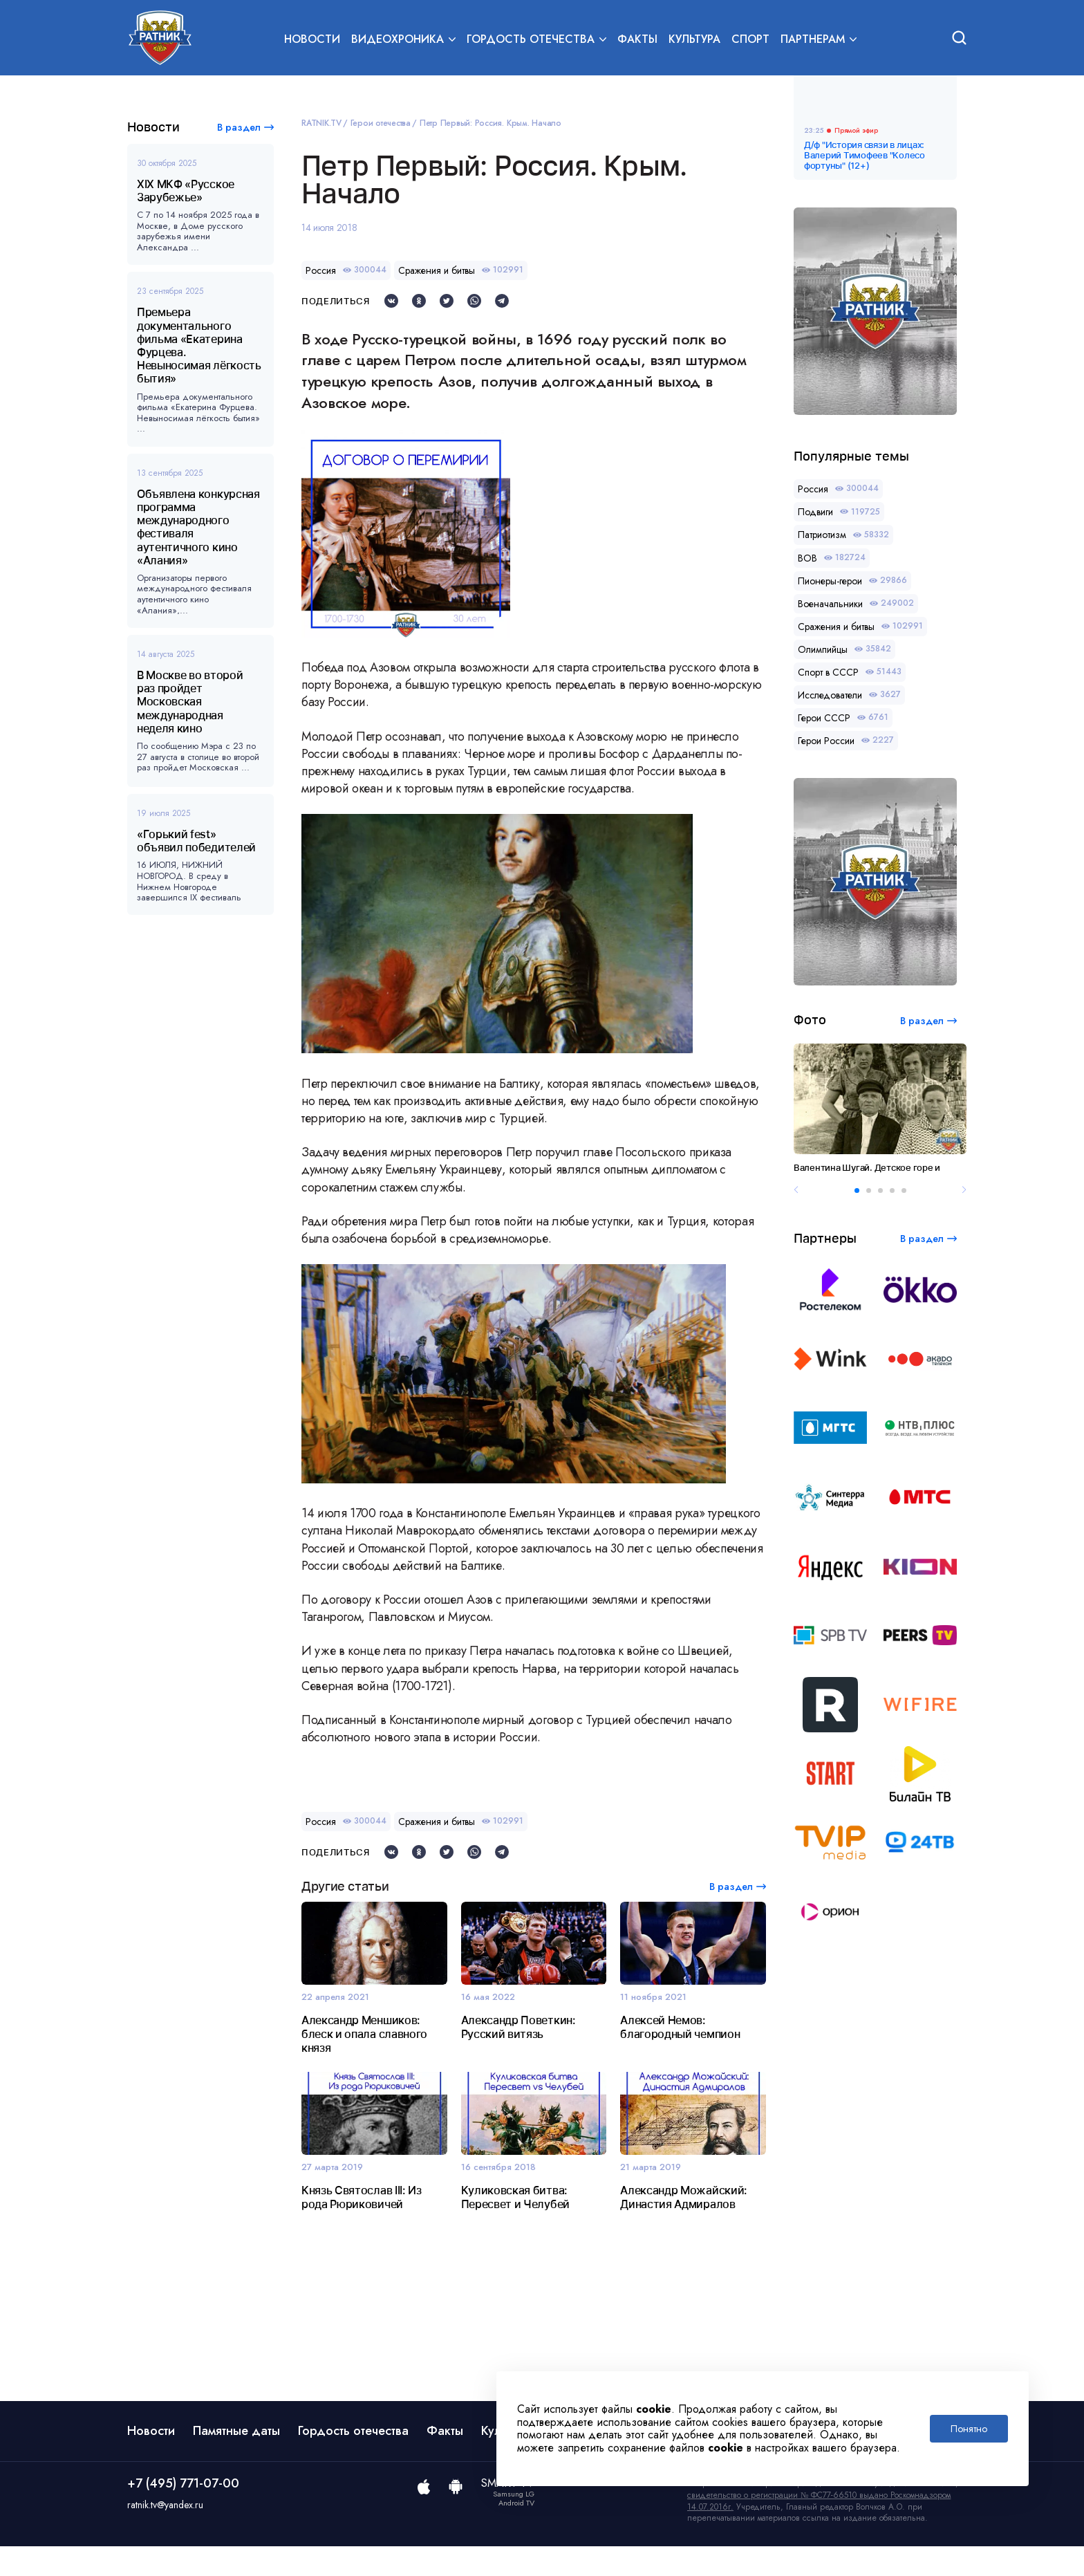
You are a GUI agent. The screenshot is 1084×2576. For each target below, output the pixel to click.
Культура (694, 39)
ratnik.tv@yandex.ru (165, 2534)
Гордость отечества (353, 2461)
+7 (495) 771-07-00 (183, 2513)
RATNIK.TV (321, 123)
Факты (637, 39)
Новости (312, 39)
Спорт (750, 39)
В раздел (239, 127)
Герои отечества (381, 123)
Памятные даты (236, 2461)
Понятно (969, 2429)
